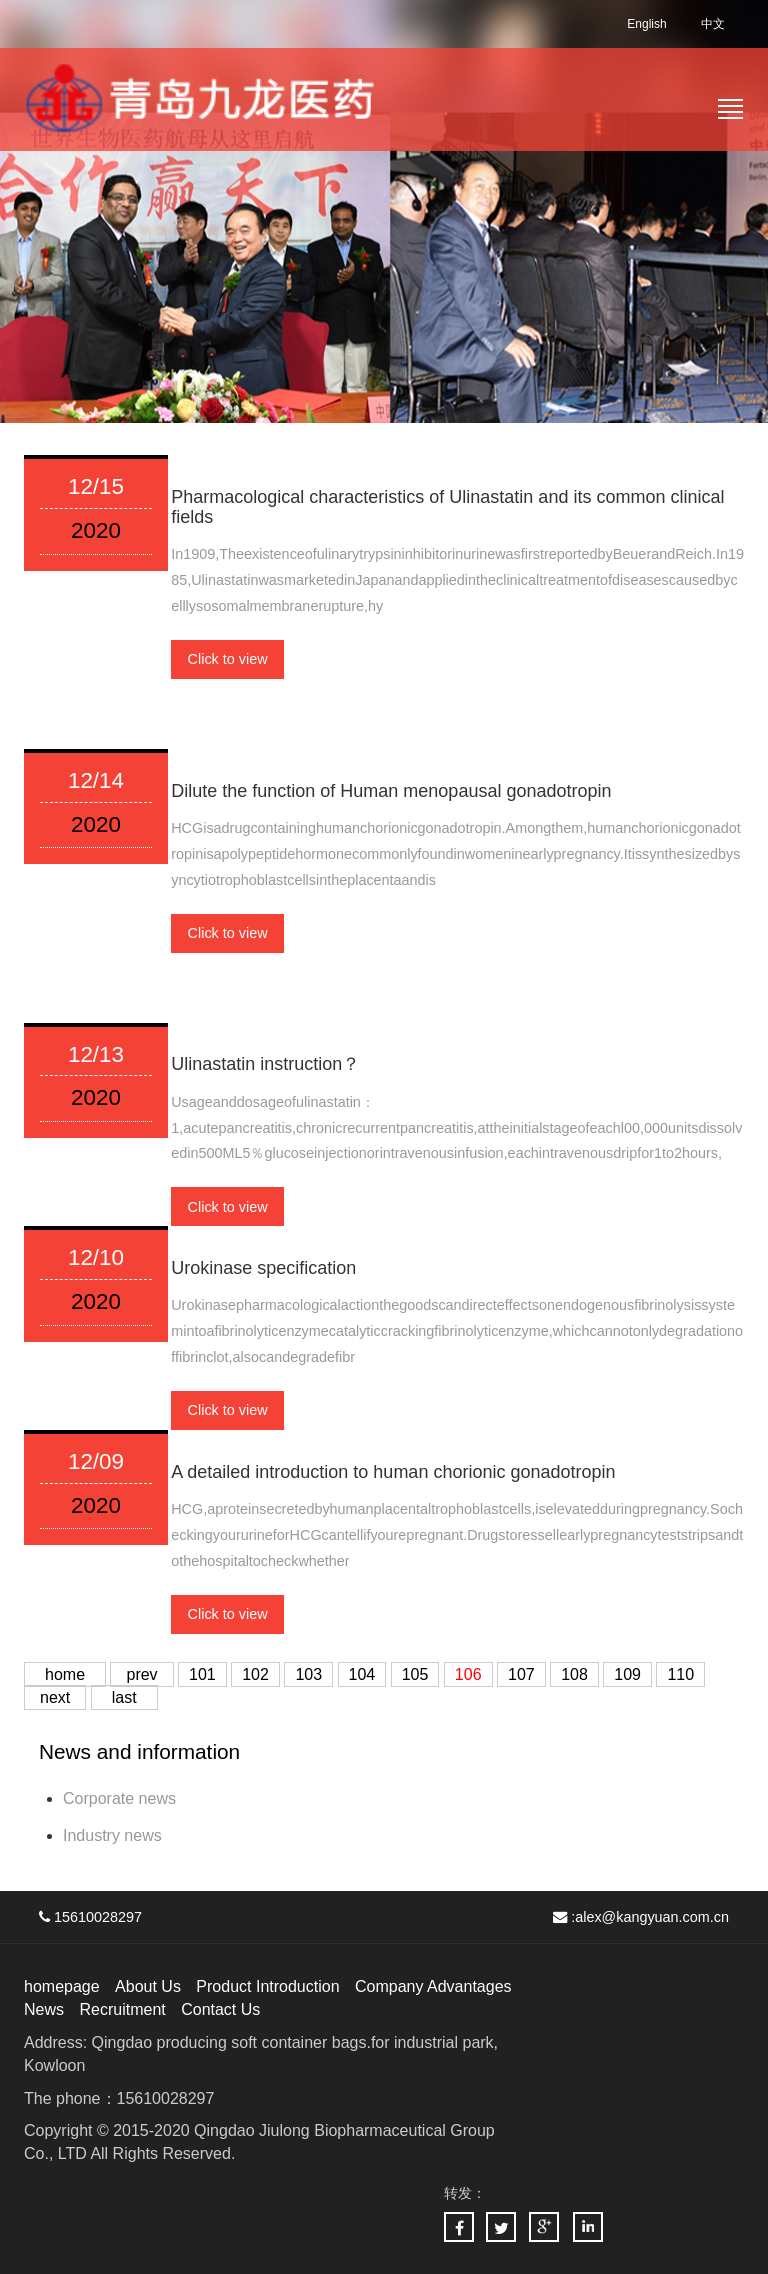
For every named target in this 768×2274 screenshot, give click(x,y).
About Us (148, 1986)
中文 (713, 24)
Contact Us (220, 2009)
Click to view (228, 659)
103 (308, 1674)
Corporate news (119, 1798)
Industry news (112, 1835)
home (65, 1674)
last (124, 1697)
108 (574, 1674)
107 (521, 1674)
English (646, 24)
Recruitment (122, 2009)
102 (255, 1674)
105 (415, 1674)
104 (362, 1674)
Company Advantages (433, 1986)
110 (680, 1674)
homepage (62, 1986)
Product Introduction (267, 1986)
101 (202, 1674)
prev (141, 1674)
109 (627, 1674)
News (44, 2009)
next (55, 1697)
